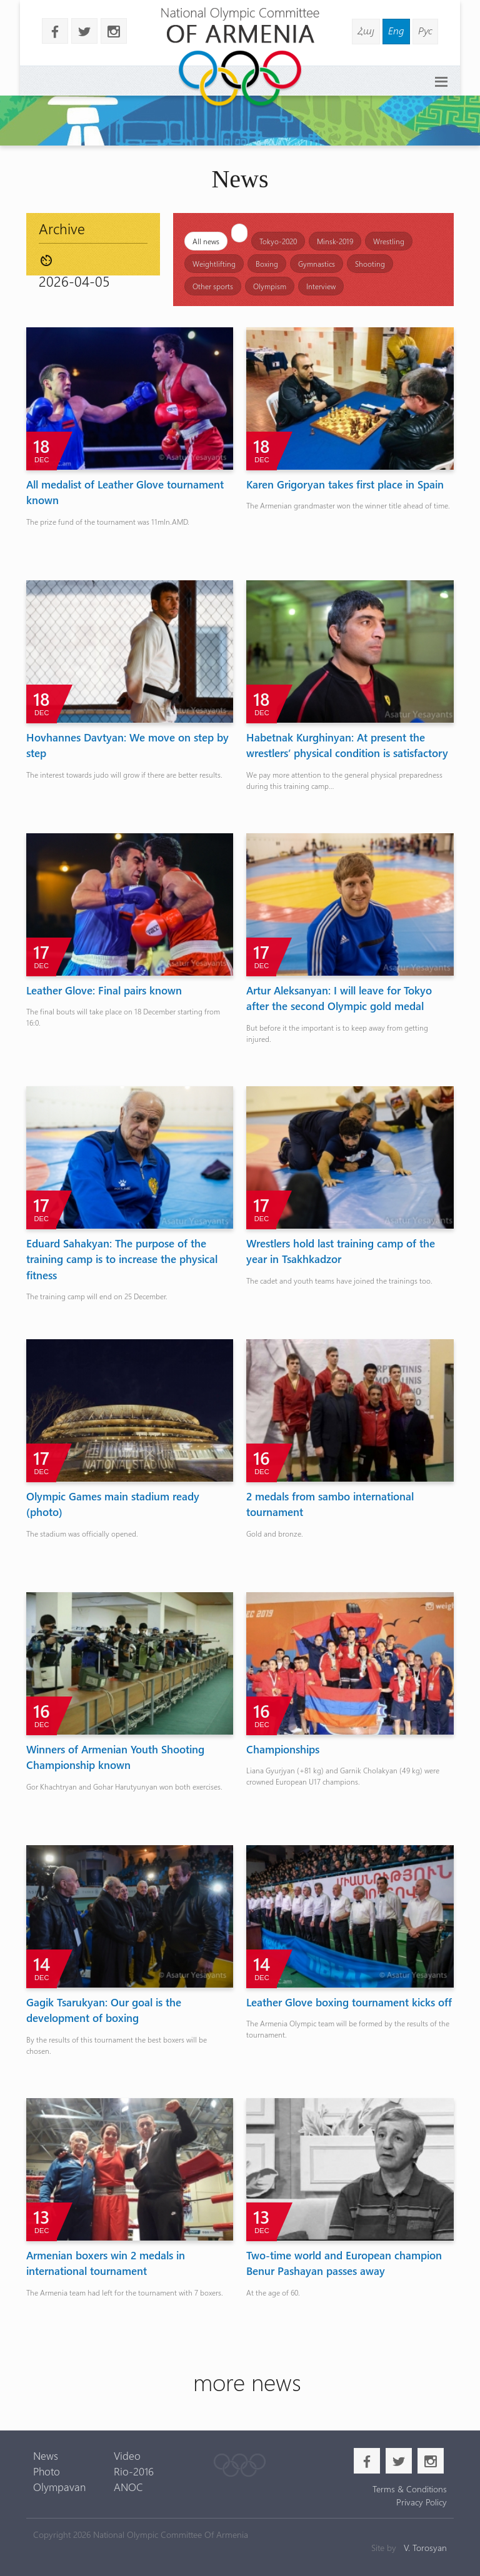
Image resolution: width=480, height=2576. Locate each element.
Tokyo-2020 (278, 241)
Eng (396, 30)
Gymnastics (316, 264)
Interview (321, 286)
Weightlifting (214, 264)
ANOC (128, 2487)
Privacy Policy (421, 2502)
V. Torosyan (425, 2548)
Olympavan (59, 2487)
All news (205, 241)
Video (127, 2455)
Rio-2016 (134, 2471)
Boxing (267, 264)
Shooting (370, 264)
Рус (425, 30)
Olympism (269, 286)
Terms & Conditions (409, 2489)
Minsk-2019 (335, 241)
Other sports (212, 286)
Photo (46, 2471)
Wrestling (388, 241)
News (45, 2455)
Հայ (366, 30)
